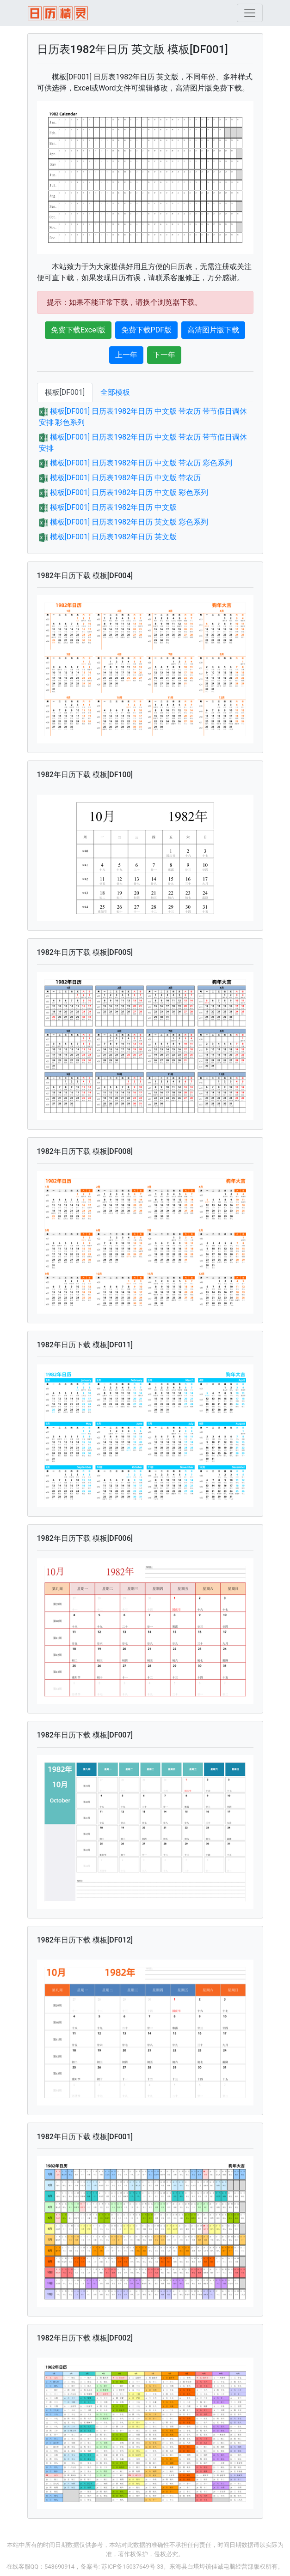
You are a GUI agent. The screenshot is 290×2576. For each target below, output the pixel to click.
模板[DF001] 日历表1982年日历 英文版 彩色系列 (129, 522)
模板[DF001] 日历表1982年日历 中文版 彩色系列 (129, 492)
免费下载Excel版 (78, 330)
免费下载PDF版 (146, 330)
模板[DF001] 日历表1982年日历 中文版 (113, 507)
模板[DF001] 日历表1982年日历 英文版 (113, 536)
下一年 (164, 354)
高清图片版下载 (213, 330)
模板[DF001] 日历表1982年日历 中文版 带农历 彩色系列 (141, 462)
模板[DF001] (65, 392)
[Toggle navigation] (250, 13)
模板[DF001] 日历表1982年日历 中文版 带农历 (125, 477)
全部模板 (115, 392)
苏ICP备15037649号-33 (132, 2566)
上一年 (126, 354)
